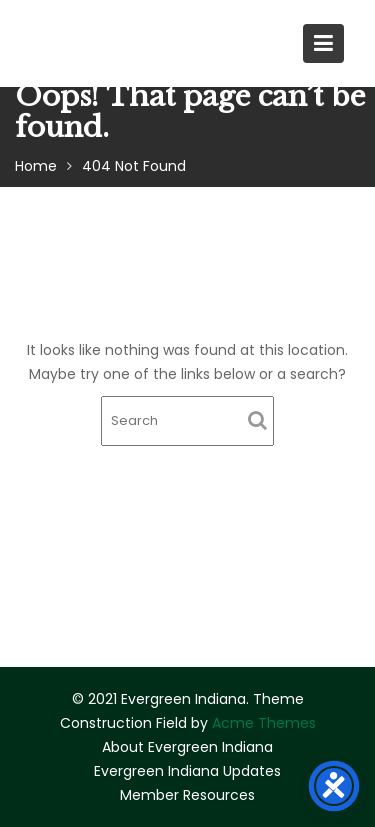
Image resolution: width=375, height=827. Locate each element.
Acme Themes (264, 723)
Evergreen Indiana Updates (187, 771)
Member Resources (187, 795)
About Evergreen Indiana (187, 747)
